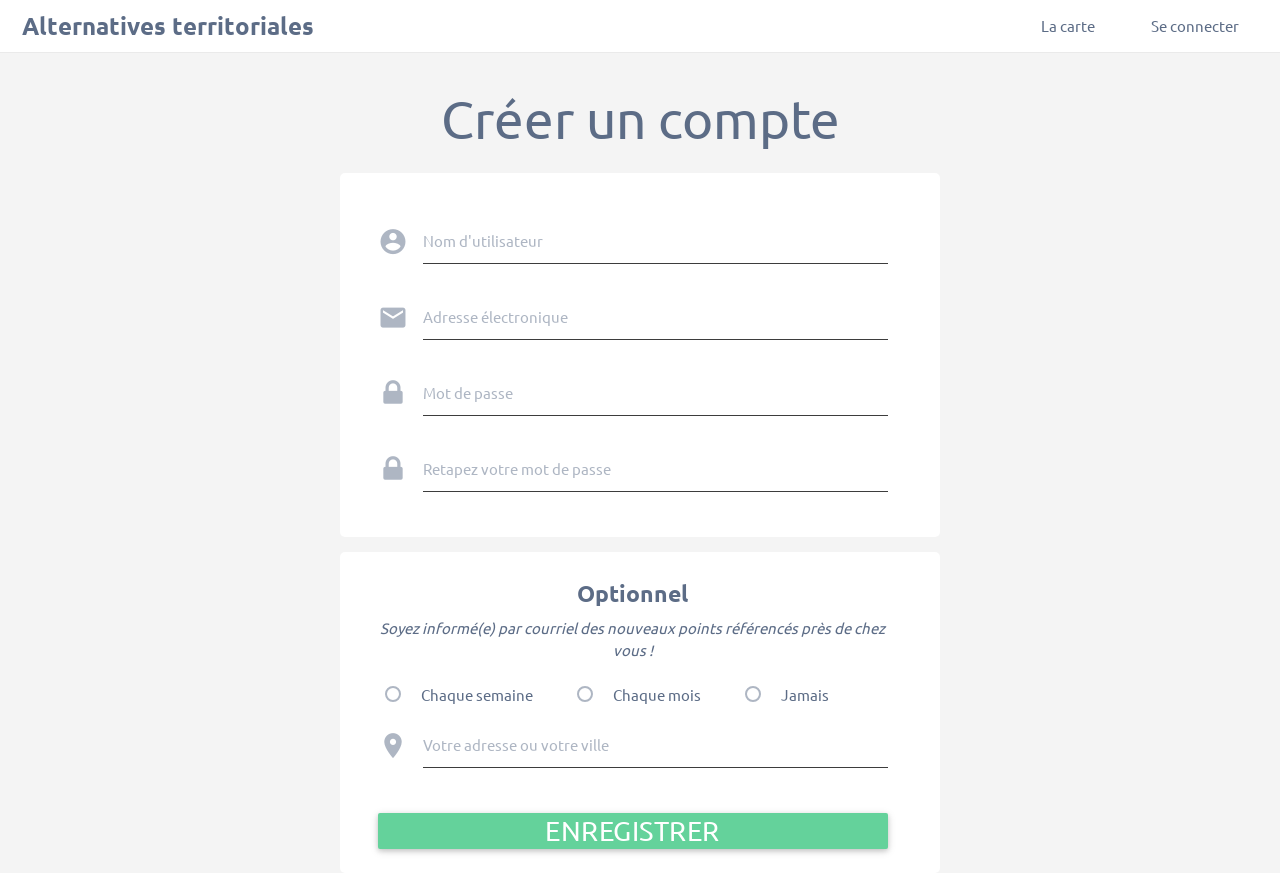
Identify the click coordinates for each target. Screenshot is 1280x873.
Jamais (805, 694)
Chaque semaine (477, 694)
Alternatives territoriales (168, 25)
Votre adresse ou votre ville (516, 744)
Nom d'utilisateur (483, 240)
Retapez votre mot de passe (517, 468)
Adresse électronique (495, 316)
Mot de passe (468, 392)
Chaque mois (657, 694)
